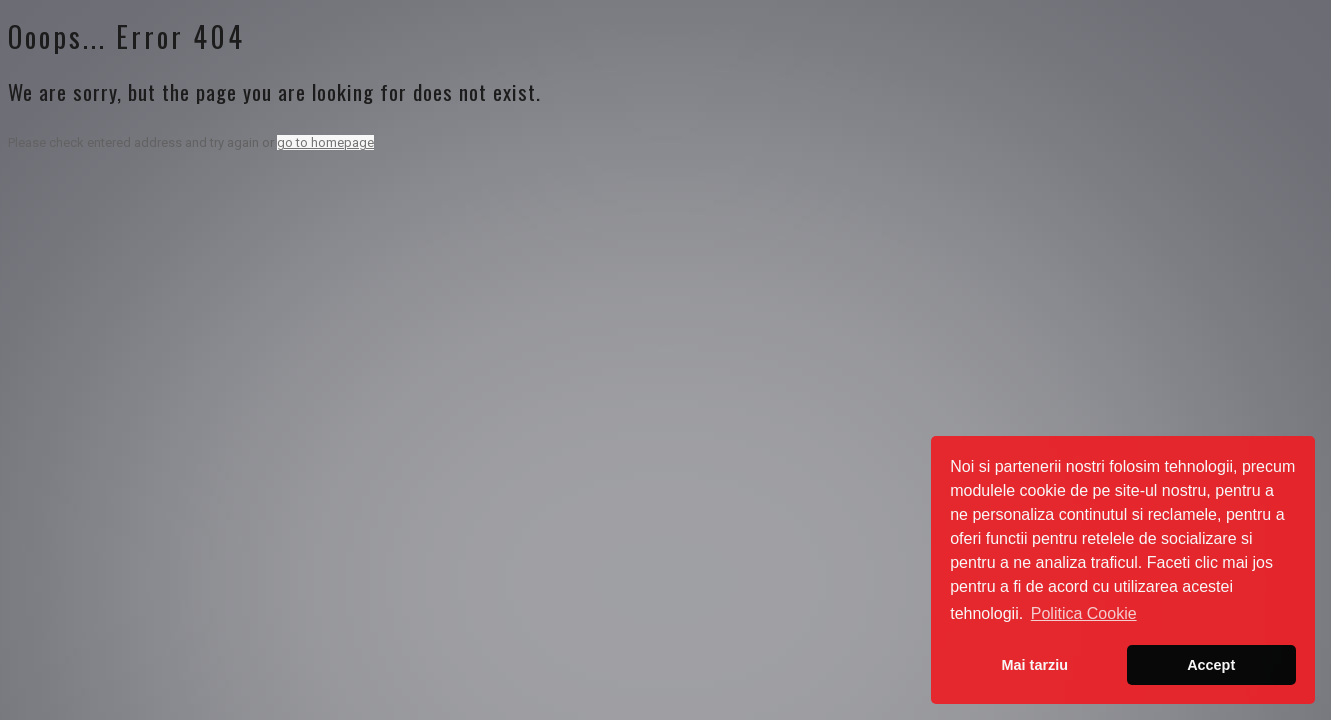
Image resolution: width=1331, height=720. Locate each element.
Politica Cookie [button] (1084, 613)
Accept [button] (1211, 665)
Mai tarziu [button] (1035, 665)
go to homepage (325, 142)
